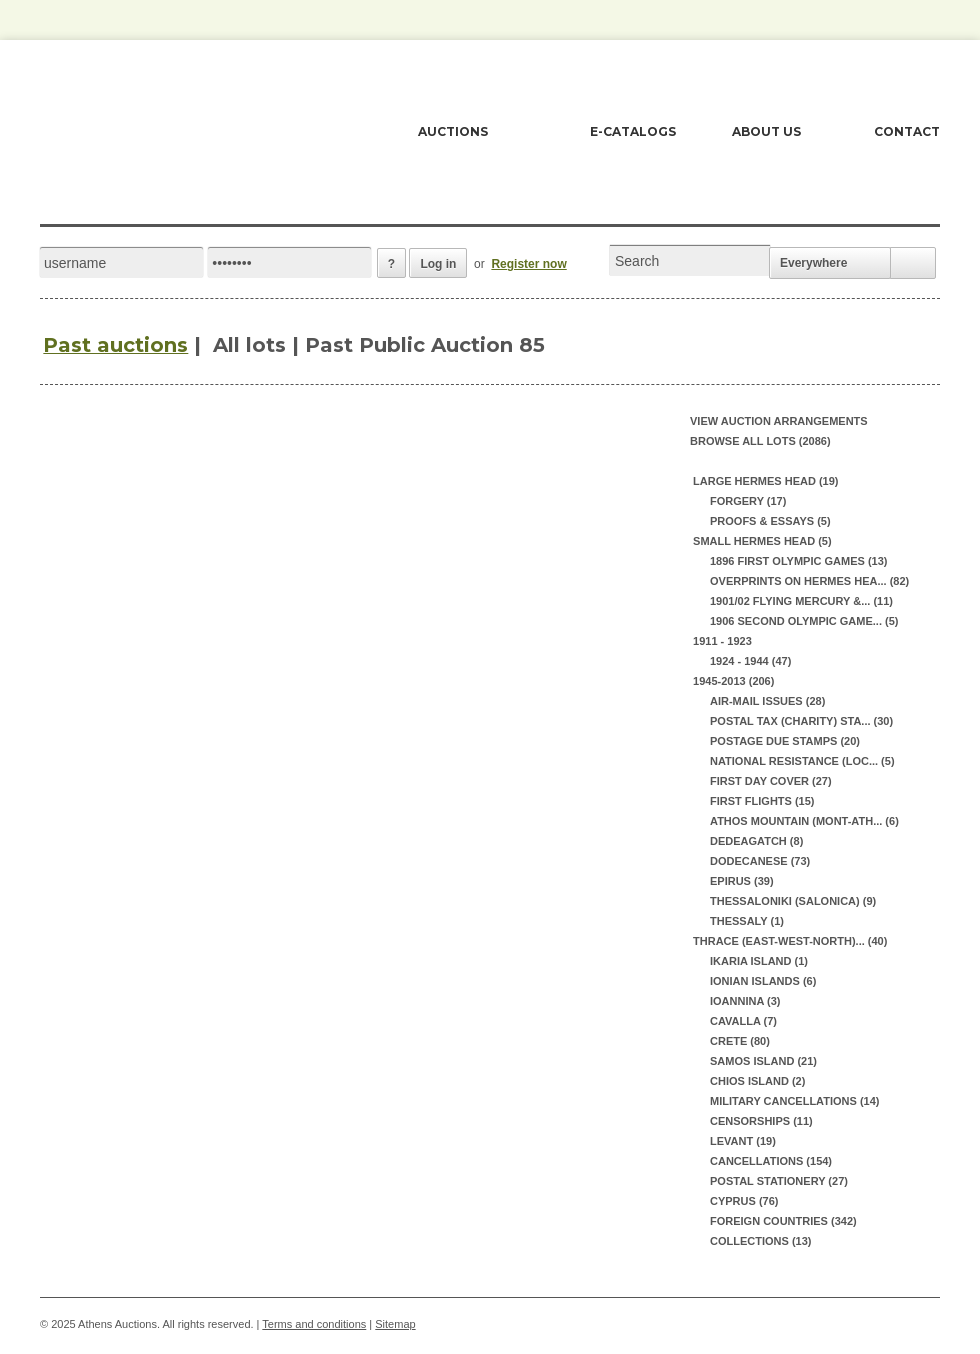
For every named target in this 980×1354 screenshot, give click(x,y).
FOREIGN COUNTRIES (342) (783, 1221)
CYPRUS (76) (744, 1201)
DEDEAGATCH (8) (756, 841)
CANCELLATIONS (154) (771, 1161)
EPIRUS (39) (742, 881)
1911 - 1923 (721, 641)
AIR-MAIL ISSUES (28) (767, 701)
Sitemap (395, 1324)
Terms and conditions (314, 1324)
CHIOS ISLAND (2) (757, 1081)
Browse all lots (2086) (760, 441)
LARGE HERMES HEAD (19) (764, 481)
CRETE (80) (740, 1041)
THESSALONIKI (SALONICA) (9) (793, 901)
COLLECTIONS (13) (760, 1241)
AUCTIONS (453, 131)
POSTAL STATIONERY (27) (779, 1181)
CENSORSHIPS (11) (761, 1121)
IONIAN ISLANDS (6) (763, 981)
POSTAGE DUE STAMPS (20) (785, 741)
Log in (438, 264)
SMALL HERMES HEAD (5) (761, 541)
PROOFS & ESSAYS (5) (770, 521)
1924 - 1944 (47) (750, 661)
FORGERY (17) (748, 501)
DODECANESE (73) (760, 861)
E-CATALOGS (633, 131)
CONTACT (907, 131)
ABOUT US (766, 131)
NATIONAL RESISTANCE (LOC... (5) (802, 761)
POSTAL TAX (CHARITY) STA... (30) (801, 721)
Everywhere (813, 263)
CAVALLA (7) (743, 1021)
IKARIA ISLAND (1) (759, 961)
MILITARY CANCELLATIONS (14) (794, 1101)
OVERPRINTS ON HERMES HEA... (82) (809, 581)
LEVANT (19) (743, 1141)
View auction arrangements (779, 421)
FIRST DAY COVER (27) (771, 781)
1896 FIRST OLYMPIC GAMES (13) (798, 561)
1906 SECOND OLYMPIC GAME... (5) (804, 621)
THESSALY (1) (747, 921)
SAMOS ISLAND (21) (763, 1061)
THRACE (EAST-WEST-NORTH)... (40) (788, 941)
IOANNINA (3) (745, 1001)
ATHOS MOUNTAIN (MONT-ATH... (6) (804, 821)
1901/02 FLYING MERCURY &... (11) (801, 601)
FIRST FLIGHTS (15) (762, 801)
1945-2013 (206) (732, 681)
